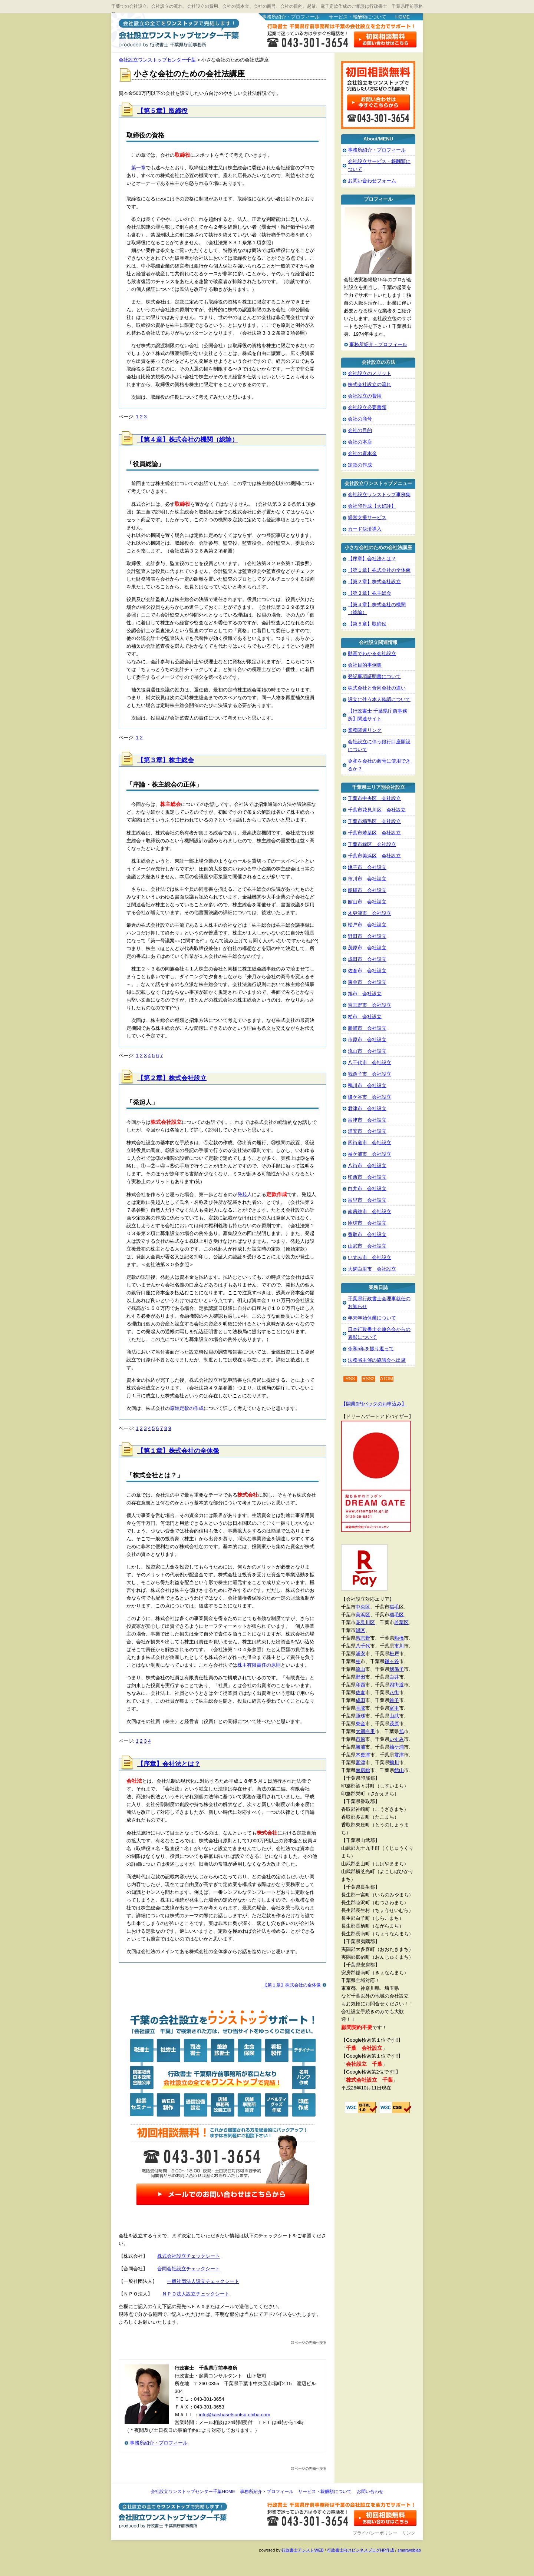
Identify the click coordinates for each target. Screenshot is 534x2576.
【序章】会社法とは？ (168, 1763)
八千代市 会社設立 (369, 1062)
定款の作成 (360, 465)
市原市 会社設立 (367, 1039)
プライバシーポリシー (375, 2533)
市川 (399, 1646)
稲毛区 (396, 1614)
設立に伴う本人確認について (379, 699)
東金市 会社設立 (367, 982)
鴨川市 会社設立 (367, 1085)
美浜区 (363, 1614)
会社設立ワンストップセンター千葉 (178, 32)
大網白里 (365, 1731)
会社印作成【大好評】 (372, 506)
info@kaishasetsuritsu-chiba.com (234, 2414)
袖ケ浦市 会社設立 (369, 1154)
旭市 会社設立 (365, 993)
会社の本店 (360, 442)
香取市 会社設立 (367, 1234)
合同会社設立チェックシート (188, 2268)
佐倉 (360, 1692)
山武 (394, 1716)
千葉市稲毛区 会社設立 (374, 821)
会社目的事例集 (365, 665)
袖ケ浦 (396, 1747)
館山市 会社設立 (367, 901)
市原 (360, 1739)
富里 (394, 1708)
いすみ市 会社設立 (369, 1257)
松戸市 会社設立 (367, 924)
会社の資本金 (362, 453)
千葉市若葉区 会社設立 (374, 833)
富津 (360, 1762)
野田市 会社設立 (367, 936)
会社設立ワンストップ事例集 (379, 494)
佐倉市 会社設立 (367, 970)
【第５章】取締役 (162, 110)
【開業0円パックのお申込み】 (373, 1404)
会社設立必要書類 (367, 407)
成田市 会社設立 (367, 959)
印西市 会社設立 (367, 1177)
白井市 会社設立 (367, 1188)
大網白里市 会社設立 (372, 1269)
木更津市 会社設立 (369, 913)
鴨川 (394, 1762)
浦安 (360, 1653)
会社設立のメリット (369, 373)
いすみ (396, 1739)
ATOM (386, 1379)
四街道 (396, 1684)
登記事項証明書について (374, 676)
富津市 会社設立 (367, 1120)
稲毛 (394, 1607)
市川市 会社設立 (367, 879)
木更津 (363, 1754)
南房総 (363, 1770)
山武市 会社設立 (367, 1246)
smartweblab (409, 2550)
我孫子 (396, 1669)
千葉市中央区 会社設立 (374, 798)
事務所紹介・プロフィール (291, 17)
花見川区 (365, 1622)
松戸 (394, 1653)
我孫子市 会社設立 (369, 1074)
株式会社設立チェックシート (188, 2256)
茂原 (394, 1723)
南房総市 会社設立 (369, 1211)
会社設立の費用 (365, 396)
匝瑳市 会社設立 (367, 1223)
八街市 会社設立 (367, 1165)
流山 (360, 1669)
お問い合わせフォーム (372, 180)
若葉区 (401, 1622)
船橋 (399, 1638)
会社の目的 (360, 430)
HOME (402, 17)
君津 (399, 1754)
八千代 (363, 1646)
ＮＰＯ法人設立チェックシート (196, 2294)
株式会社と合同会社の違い (377, 688)
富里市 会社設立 (367, 1200)
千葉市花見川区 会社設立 (377, 810)
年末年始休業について (372, 1318)
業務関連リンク (365, 730)
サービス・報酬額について (357, 17)
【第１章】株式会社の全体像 (178, 1450)
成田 (360, 1700)
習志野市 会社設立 (369, 1005)
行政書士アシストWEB (302, 2550)
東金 (360, 1723)
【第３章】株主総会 (165, 760)
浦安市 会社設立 (367, 1131)
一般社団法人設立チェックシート (203, 2281)
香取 (360, 1708)
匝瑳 (360, 1716)
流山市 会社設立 (367, 1051)
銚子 (394, 1700)
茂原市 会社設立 (367, 947)
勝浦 (360, 1747)
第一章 (138, 167)
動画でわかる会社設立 (372, 653)
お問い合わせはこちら (385, 39)
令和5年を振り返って (371, 1348)
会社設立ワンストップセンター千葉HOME (193, 2491)
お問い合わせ (370, 2491)
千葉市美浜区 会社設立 (374, 856)
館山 (399, 1770)
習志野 (363, 1638)
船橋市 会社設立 (367, 890)
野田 (360, 1677)
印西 (360, 1684)
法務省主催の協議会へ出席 (377, 1360)
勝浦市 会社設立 (367, 1028)
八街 (394, 1692)
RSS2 (368, 1379)
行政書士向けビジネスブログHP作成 (360, 2550)
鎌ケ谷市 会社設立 (369, 1097)
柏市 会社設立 (365, 1016)
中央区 (363, 1607)
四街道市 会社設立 (369, 1142)
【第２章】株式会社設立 (172, 1078)
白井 (394, 1677)
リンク (408, 2533)
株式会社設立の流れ (369, 384)
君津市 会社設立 (367, 1108)
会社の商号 (360, 419)
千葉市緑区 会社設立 (372, 844)
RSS (350, 1379)
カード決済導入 (365, 529)
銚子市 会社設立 (367, 867)
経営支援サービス (367, 517)
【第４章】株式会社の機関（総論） (187, 439)
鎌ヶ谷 (392, 1661)
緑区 (360, 1630)
